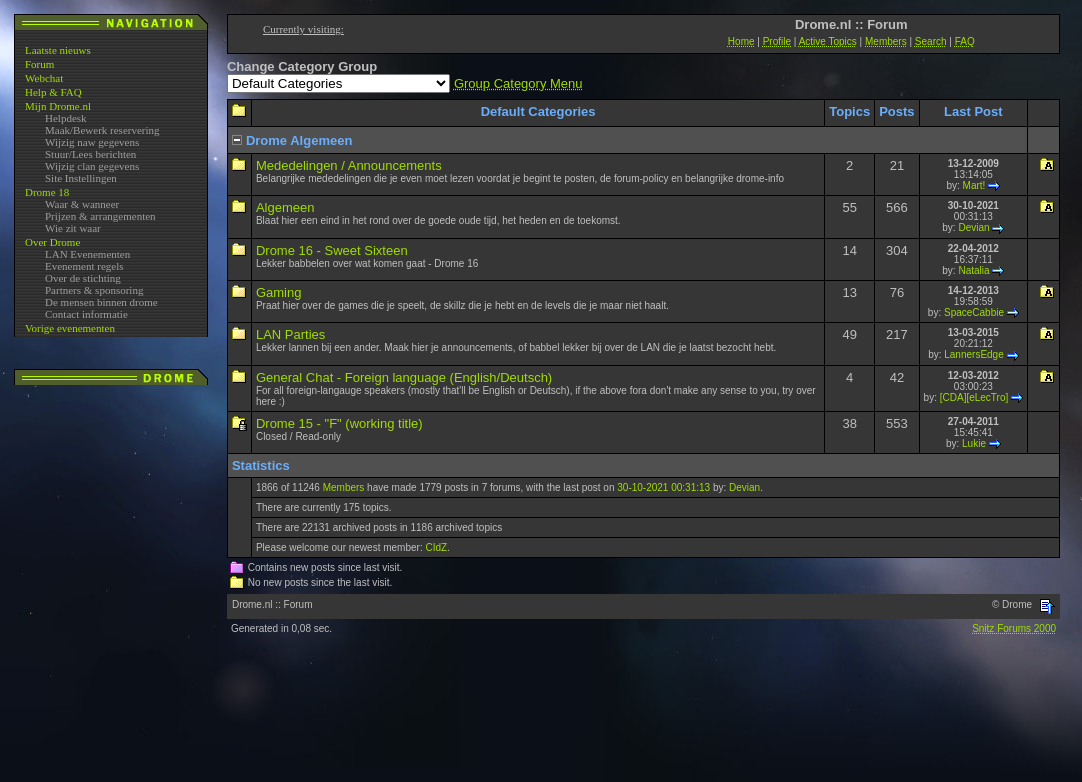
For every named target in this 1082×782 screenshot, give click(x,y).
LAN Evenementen (87, 254)
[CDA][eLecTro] (974, 397)
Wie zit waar (73, 228)
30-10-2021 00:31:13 (663, 487)
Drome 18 (47, 192)
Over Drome (52, 242)
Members (344, 487)
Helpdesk (66, 118)
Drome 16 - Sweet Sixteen (332, 250)
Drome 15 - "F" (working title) (339, 423)
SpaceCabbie (974, 312)
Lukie (974, 443)
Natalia (973, 270)
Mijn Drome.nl (58, 106)
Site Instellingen (81, 178)
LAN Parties (290, 334)
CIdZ (436, 547)
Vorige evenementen (70, 328)
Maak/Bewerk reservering (102, 130)
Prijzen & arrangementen (100, 216)
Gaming (279, 292)
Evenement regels (84, 266)
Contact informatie (86, 314)
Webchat (44, 78)
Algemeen (285, 207)
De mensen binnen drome (101, 302)
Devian (973, 227)
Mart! (974, 185)
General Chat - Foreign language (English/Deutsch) (404, 377)
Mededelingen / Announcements (349, 165)
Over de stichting (83, 278)
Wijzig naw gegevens (92, 142)
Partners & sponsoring (94, 290)
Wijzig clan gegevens (92, 166)
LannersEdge (974, 354)
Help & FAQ (53, 92)
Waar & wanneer (82, 204)
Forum (39, 64)
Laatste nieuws (58, 50)
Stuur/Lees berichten (90, 154)
